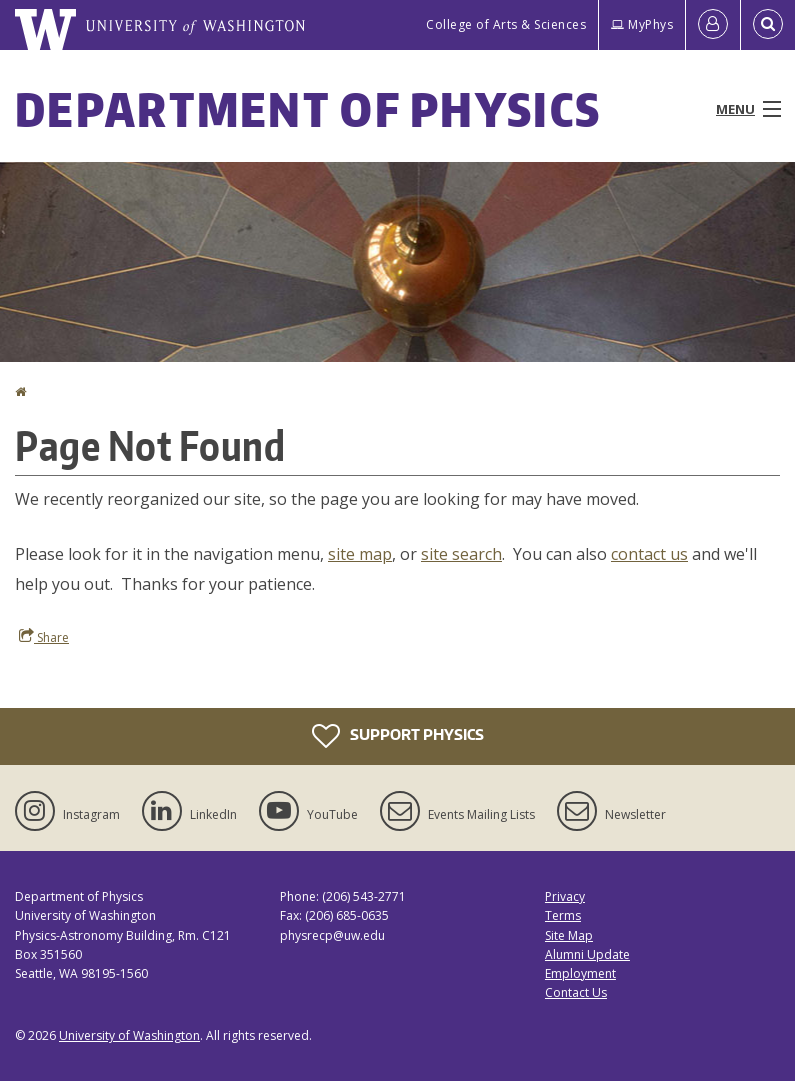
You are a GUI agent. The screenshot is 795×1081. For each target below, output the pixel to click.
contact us (649, 554)
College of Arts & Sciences (506, 24)
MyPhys (642, 24)
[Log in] (713, 25)
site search (461, 554)
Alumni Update (587, 954)
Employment (580, 973)
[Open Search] (768, 25)
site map (360, 554)
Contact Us (576, 992)
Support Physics (398, 736)
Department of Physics (308, 109)
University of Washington (129, 1035)
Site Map (569, 935)
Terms (563, 915)
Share (44, 637)
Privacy (565, 896)
